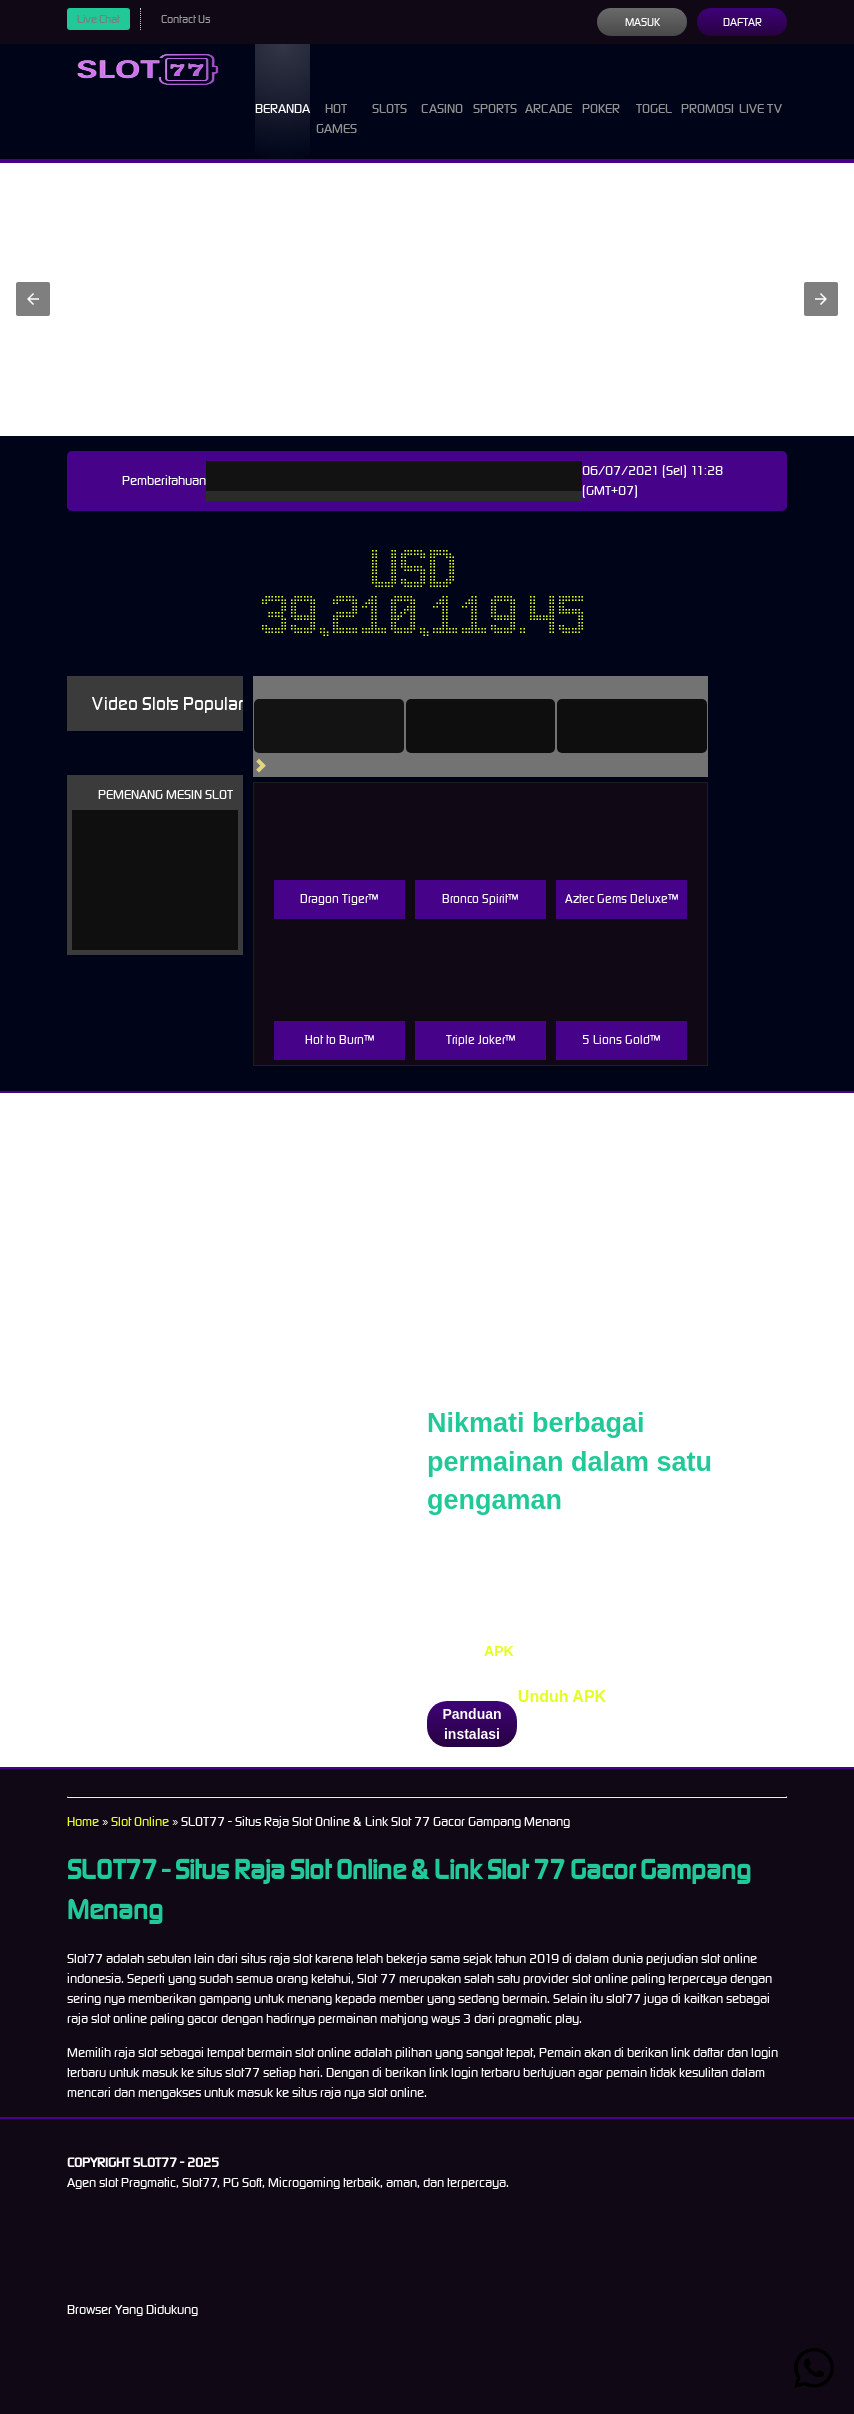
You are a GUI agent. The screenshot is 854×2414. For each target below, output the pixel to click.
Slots (395, 90)
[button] (33, 299)
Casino (446, 90)
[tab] (357, 726)
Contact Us (193, 19)
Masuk (641, 22)
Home (84, 1821)
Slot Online (147, 1821)
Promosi (707, 90)
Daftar (741, 22)
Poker (604, 90)
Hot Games (346, 100)
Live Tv (763, 100)
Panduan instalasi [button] (471, 1724)
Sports (497, 90)
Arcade (551, 90)
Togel (652, 90)
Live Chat (101, 19)
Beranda (289, 90)
